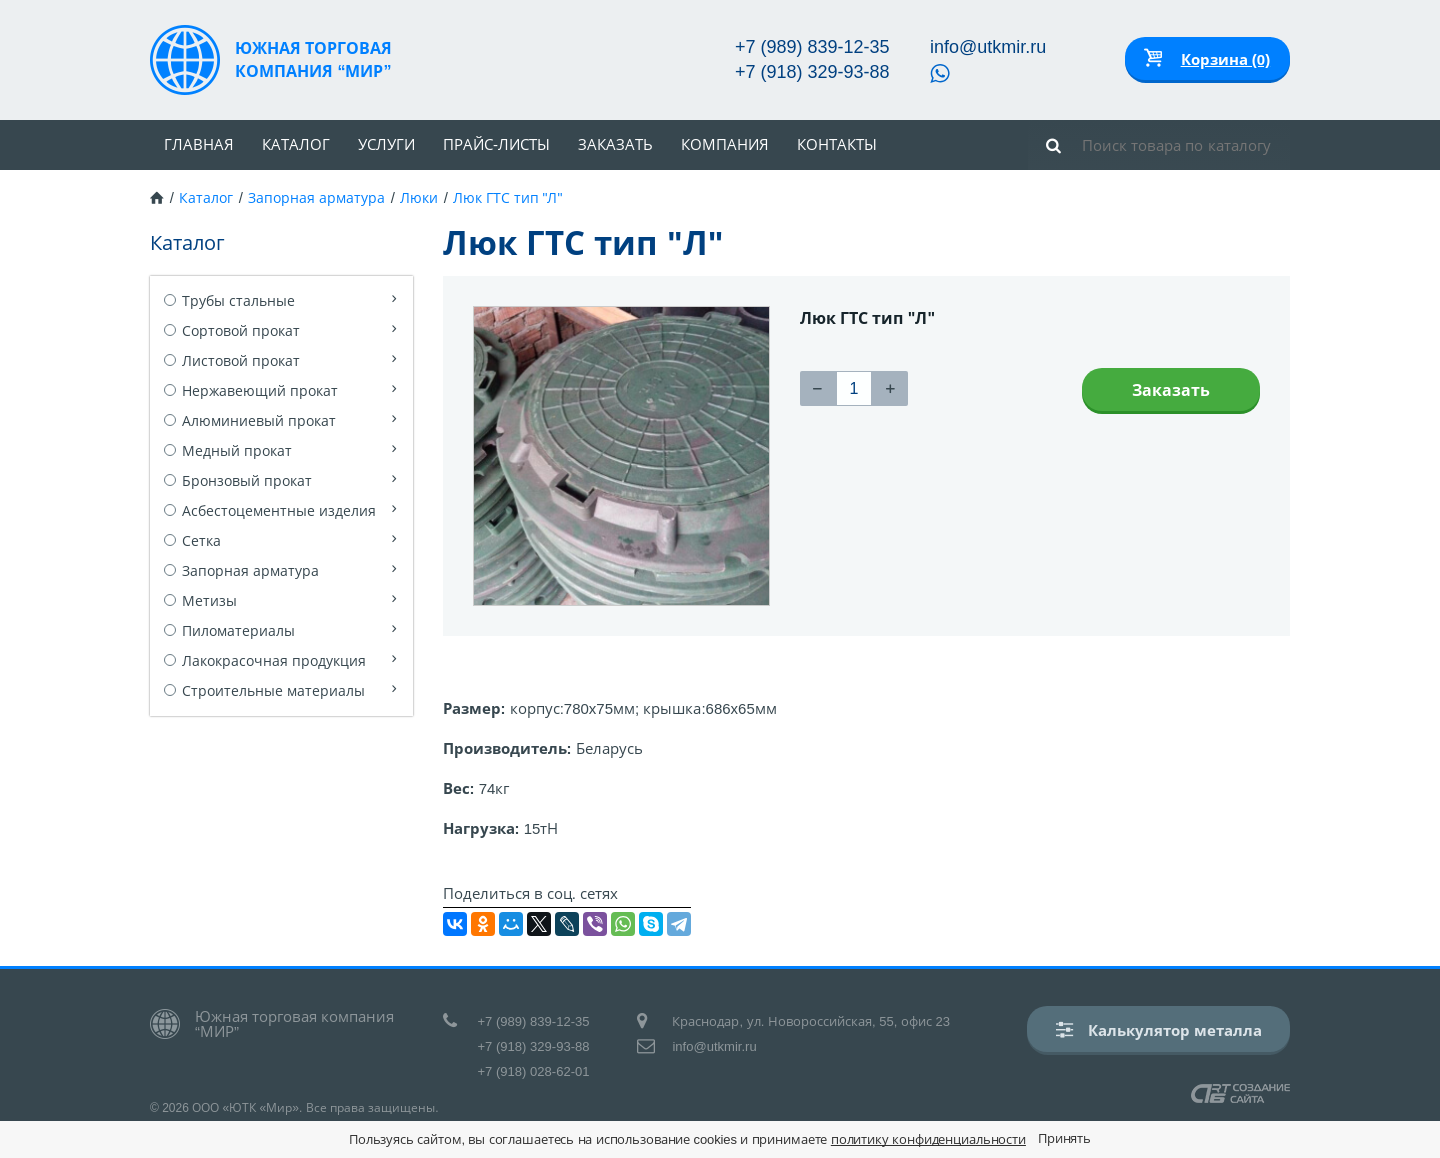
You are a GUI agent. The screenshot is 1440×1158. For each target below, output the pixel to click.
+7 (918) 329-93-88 (812, 72)
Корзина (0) (1226, 59)
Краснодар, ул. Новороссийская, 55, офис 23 (811, 1021)
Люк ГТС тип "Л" (508, 198)
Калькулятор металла (1159, 1029)
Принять (1064, 1138)
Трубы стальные (238, 301)
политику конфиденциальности (928, 1139)
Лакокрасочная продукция (274, 661)
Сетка (201, 541)
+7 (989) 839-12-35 (812, 47)
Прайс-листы (496, 144)
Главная (199, 144)
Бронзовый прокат (247, 481)
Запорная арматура (316, 198)
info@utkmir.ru (988, 47)
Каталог (296, 144)
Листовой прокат (241, 361)
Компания (725, 144)
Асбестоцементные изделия (279, 511)
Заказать (615, 144)
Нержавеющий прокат (260, 391)
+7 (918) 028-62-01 (534, 1071)
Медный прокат (237, 451)
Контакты (837, 144)
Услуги (386, 144)
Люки (419, 198)
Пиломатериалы (238, 631)
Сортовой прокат (241, 331)
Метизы (209, 601)
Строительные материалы (273, 691)
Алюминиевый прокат (259, 421)
